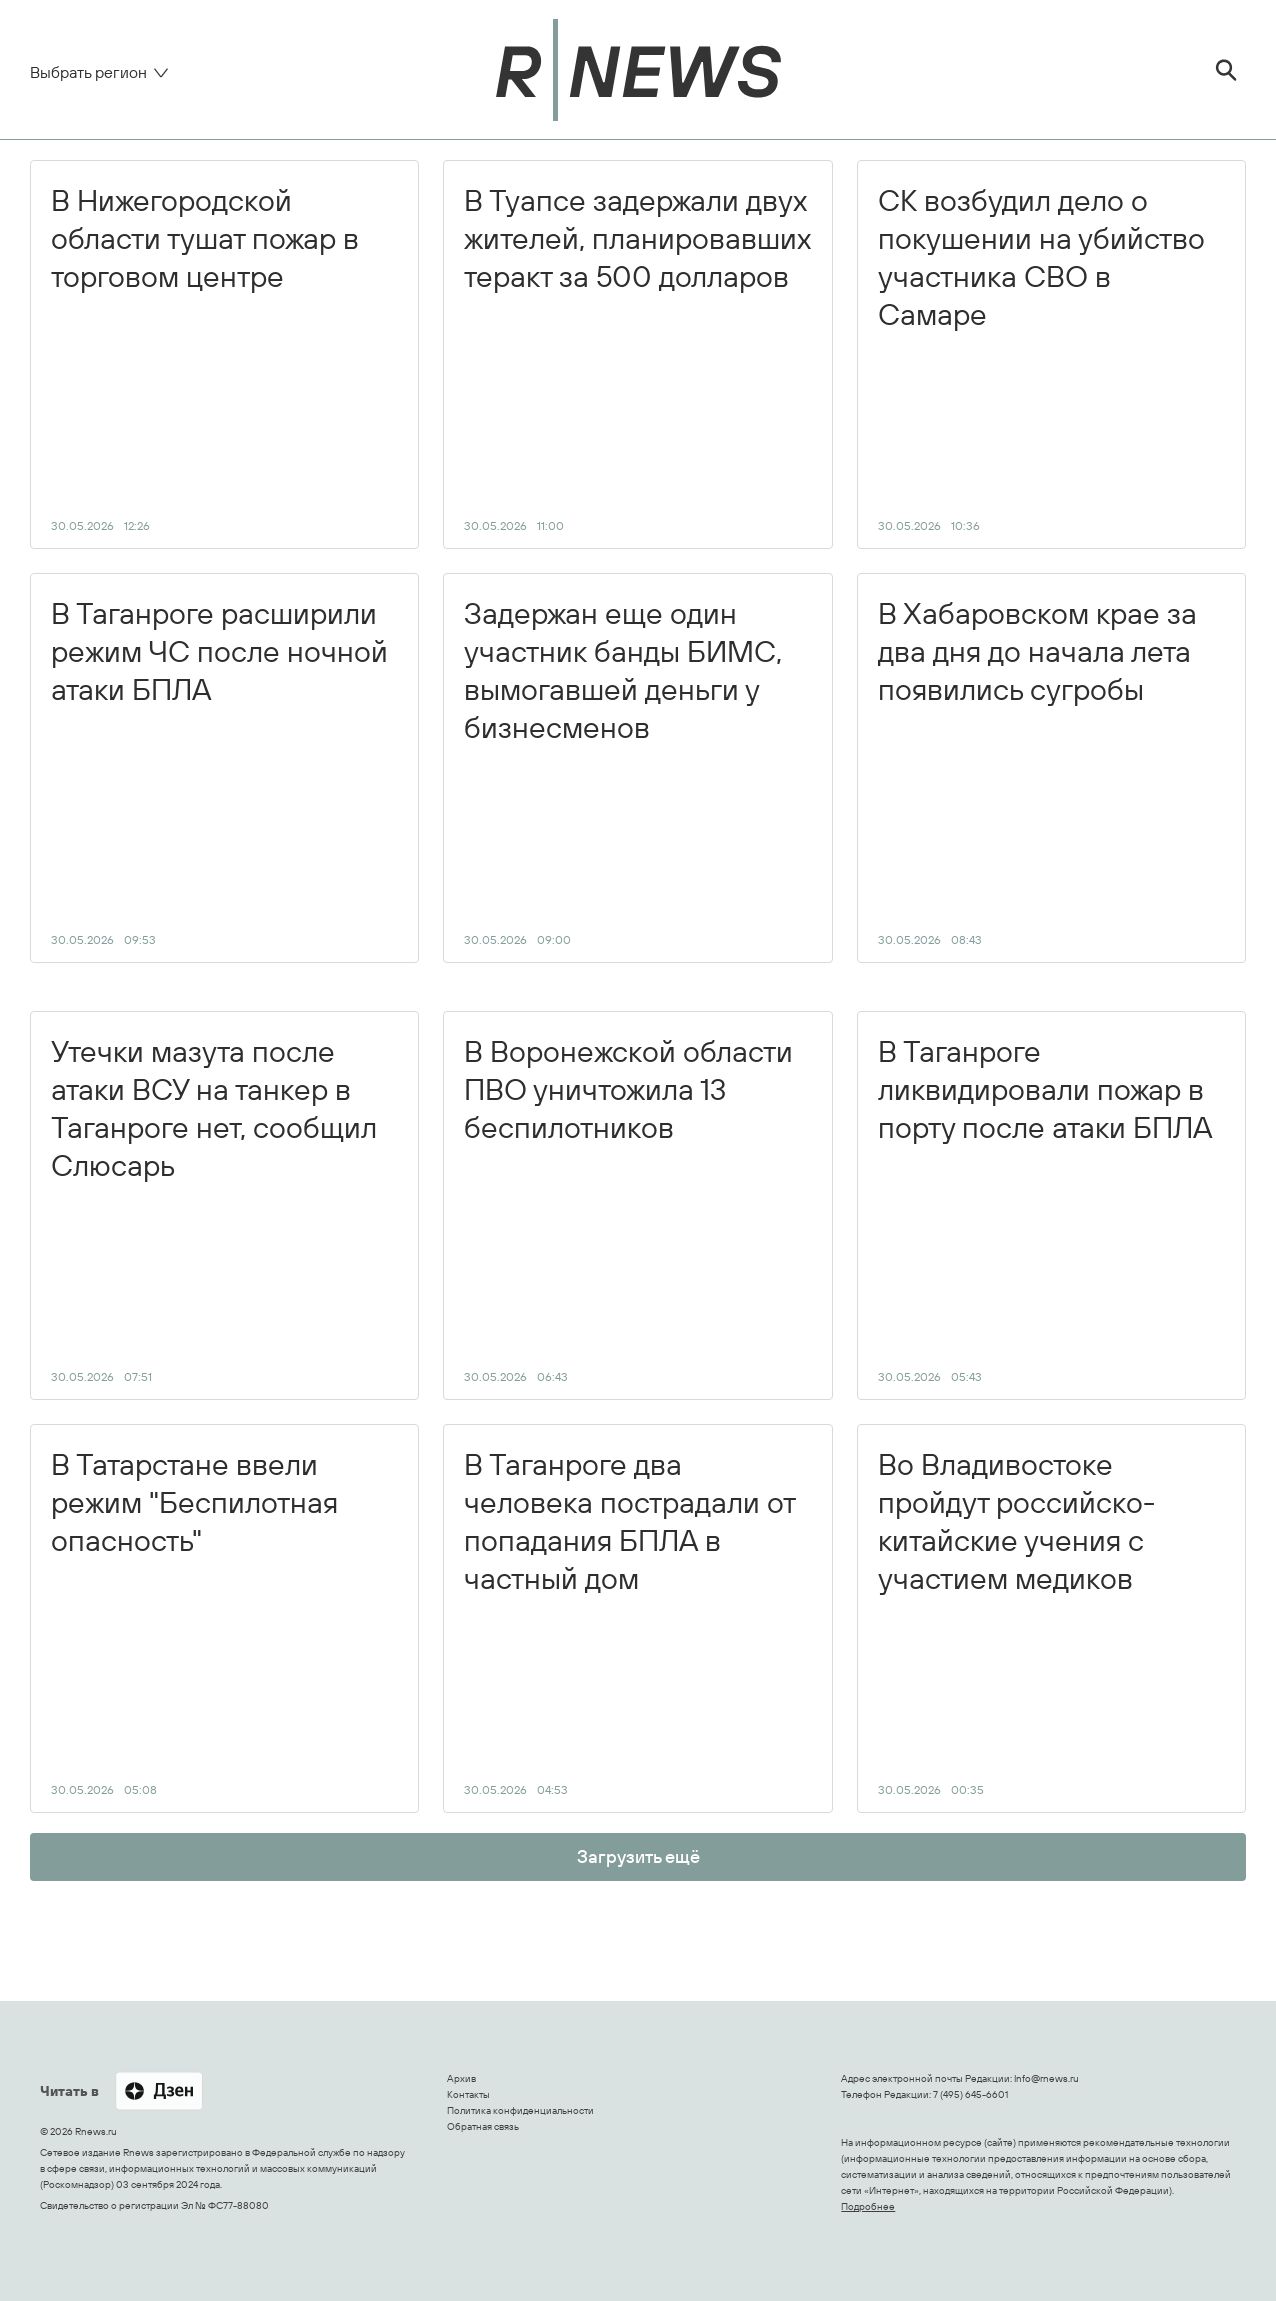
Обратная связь (483, 2126)
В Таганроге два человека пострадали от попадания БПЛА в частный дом (630, 1621)
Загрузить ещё (638, 1856)
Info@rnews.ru (1046, 2078)
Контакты (468, 2094)
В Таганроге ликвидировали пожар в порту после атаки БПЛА (1045, 1208)
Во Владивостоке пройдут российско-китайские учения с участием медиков (1016, 1621)
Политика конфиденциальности (520, 2110)
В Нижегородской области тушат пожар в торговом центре (205, 357)
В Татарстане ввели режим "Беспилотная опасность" (194, 1621)
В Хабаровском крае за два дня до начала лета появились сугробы (1037, 770)
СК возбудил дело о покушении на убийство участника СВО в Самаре (1041, 357)
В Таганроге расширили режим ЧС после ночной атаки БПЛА (219, 770)
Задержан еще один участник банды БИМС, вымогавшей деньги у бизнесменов (623, 770)
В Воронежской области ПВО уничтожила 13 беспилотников (628, 1208)
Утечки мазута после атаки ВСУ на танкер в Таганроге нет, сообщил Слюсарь (214, 1208)
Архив (461, 2078)
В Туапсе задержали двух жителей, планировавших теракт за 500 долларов (637, 357)
